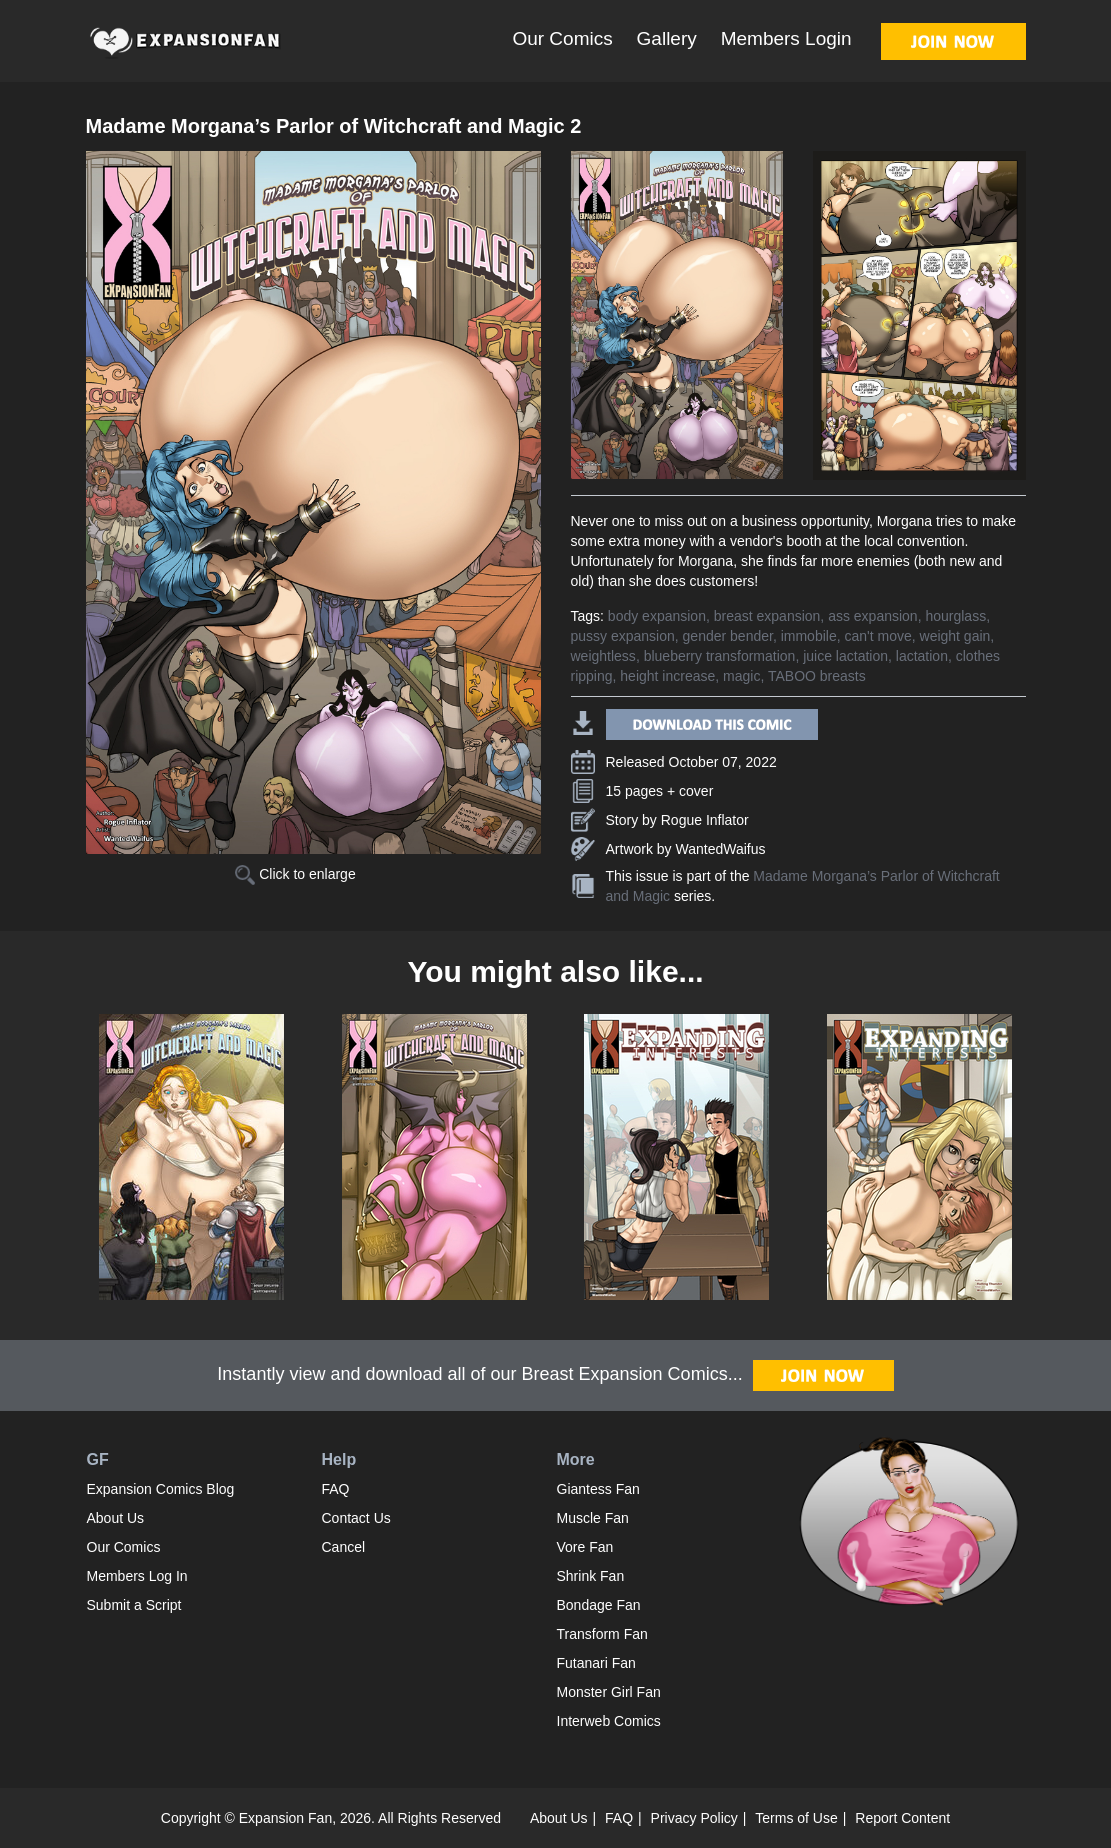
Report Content (902, 1818)
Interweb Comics (609, 1721)
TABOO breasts (817, 676)
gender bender (728, 636)
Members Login (786, 38)
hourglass (955, 616)
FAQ (336, 1489)
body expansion (657, 616)
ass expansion (873, 616)
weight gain (955, 636)
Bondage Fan (599, 1605)
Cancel (344, 1547)
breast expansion (767, 616)
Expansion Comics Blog (161, 1489)
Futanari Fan (596, 1663)
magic (741, 676)
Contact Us (356, 1518)
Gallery (667, 38)
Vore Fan (585, 1547)
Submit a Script (134, 1605)
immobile (809, 636)
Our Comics (562, 38)
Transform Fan (602, 1634)
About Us (116, 1518)
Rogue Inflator (705, 820)
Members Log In (137, 1576)
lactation (922, 656)
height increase (667, 676)
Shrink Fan (591, 1576)
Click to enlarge (295, 874)
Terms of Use (796, 1818)
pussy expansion (623, 636)
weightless (603, 656)
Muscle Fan (593, 1518)
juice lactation (845, 656)
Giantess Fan (598, 1489)
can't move (877, 636)
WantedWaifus (721, 849)
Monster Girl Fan (609, 1692)
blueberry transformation (720, 656)
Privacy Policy (694, 1818)
